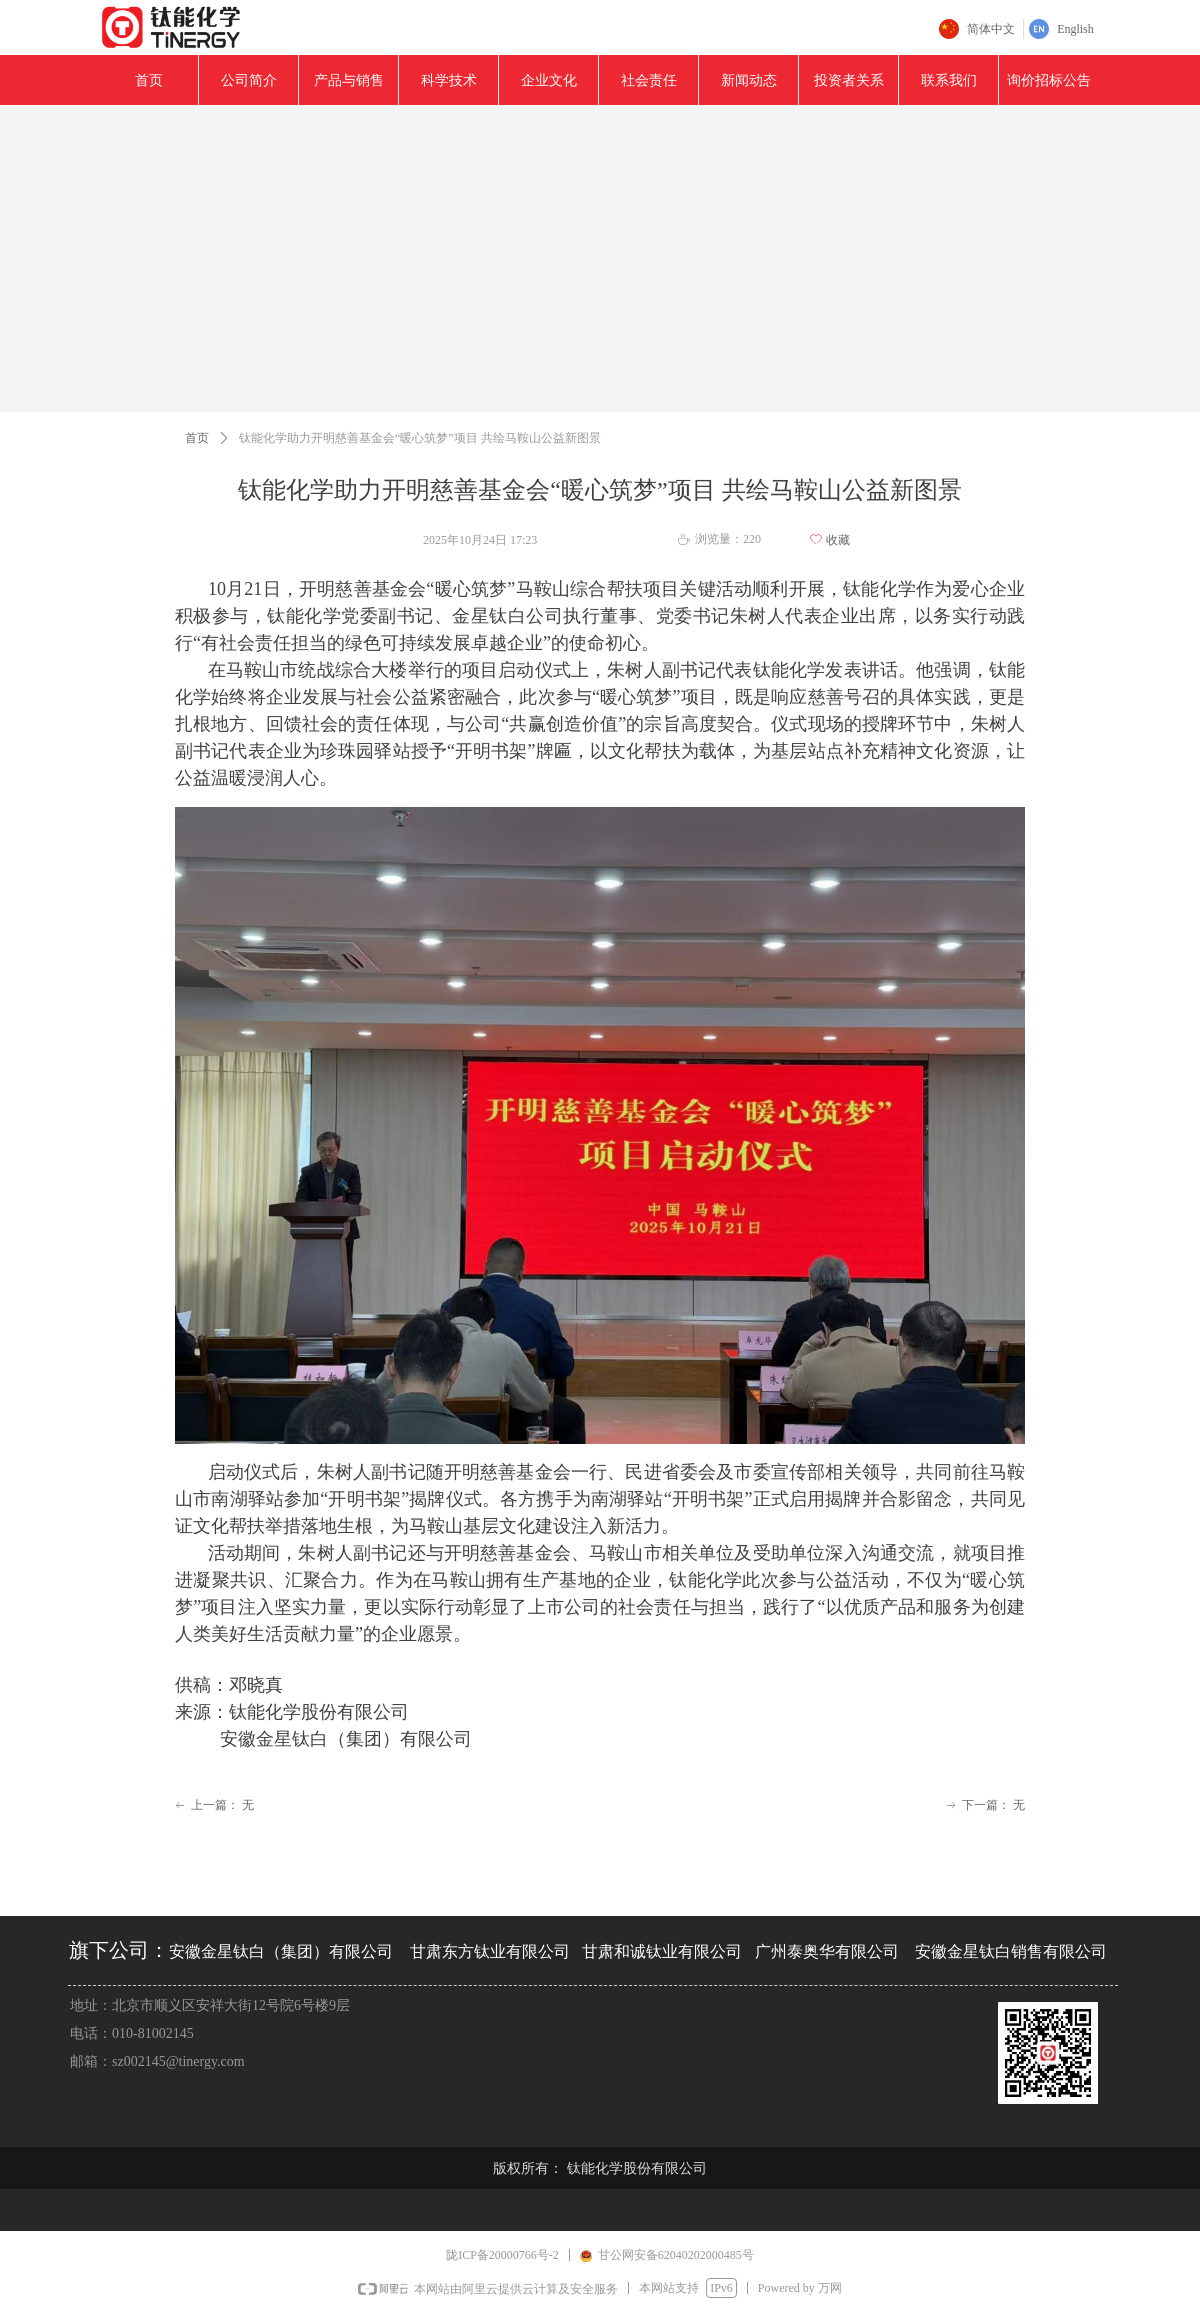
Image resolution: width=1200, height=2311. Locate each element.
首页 (197, 438)
